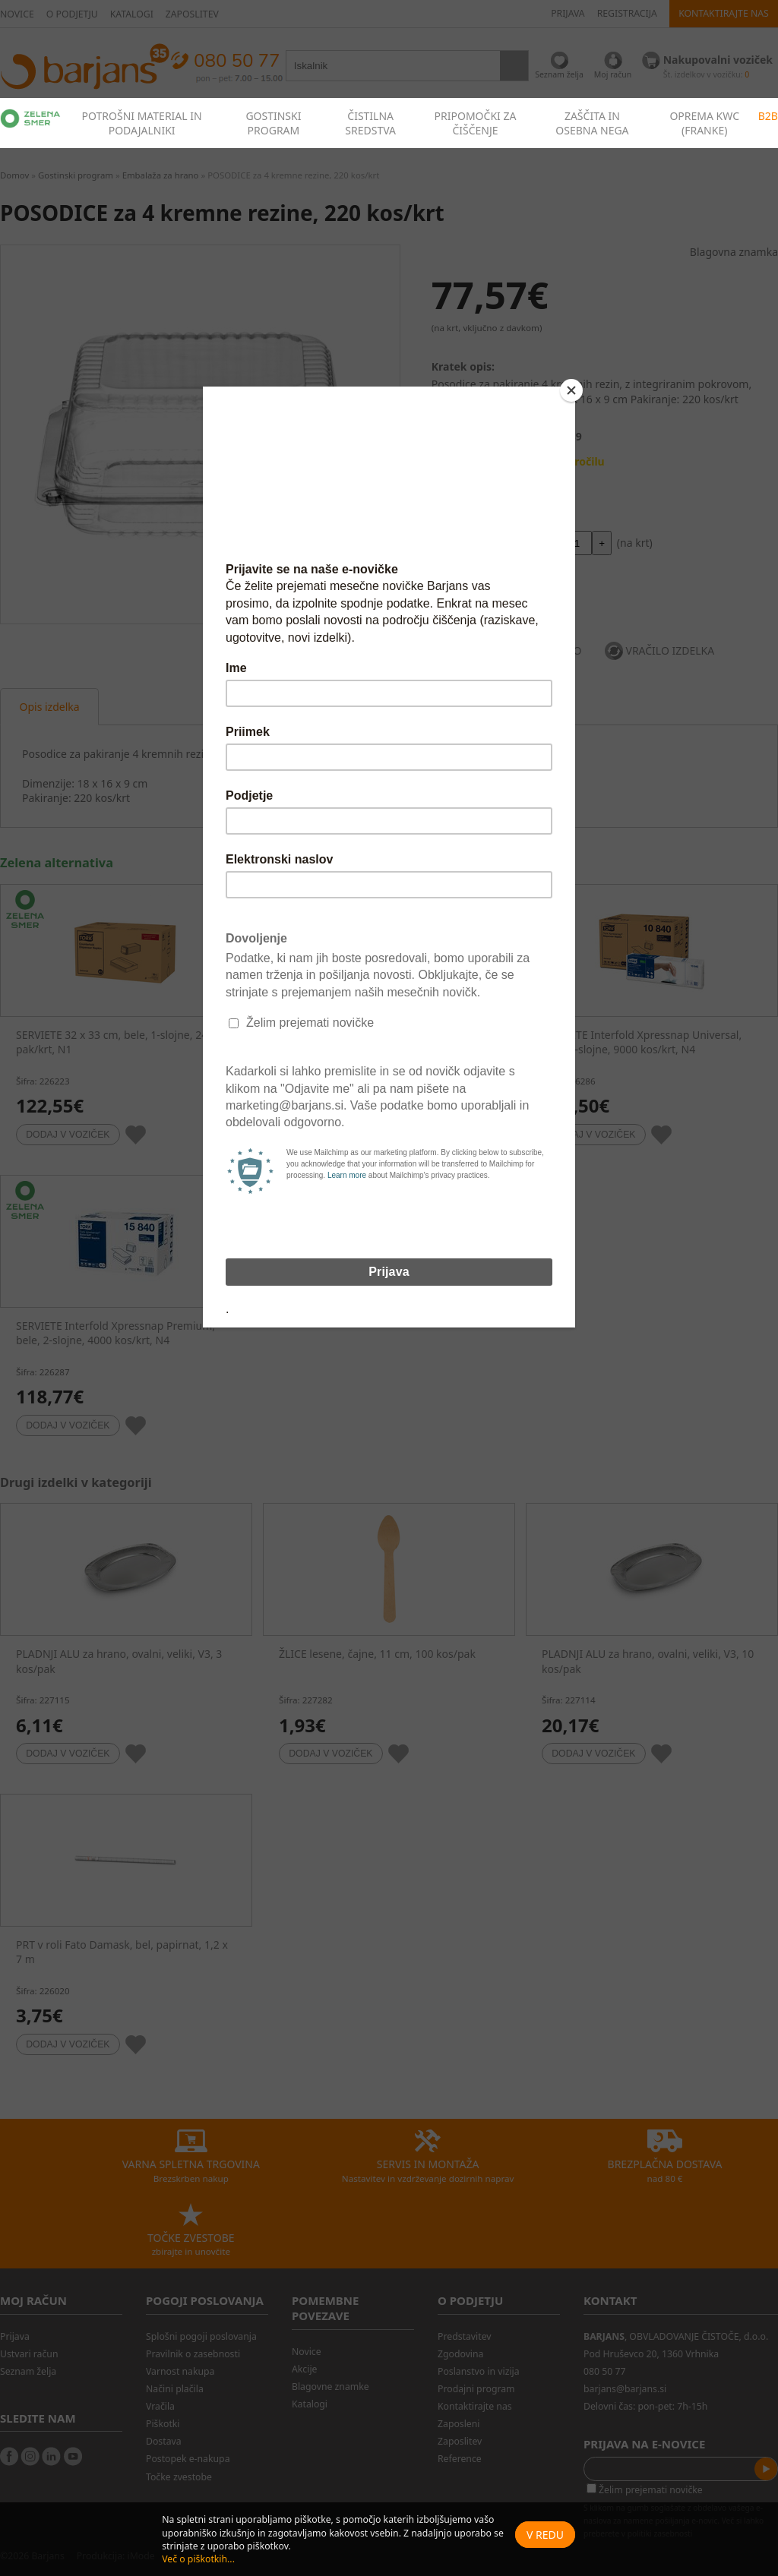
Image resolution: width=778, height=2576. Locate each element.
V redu (545, 2534)
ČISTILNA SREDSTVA (370, 123)
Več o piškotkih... (198, 2558)
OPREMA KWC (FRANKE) (704, 123)
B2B (768, 116)
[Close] (571, 390)
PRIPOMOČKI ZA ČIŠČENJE (476, 123)
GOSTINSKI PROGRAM (273, 123)
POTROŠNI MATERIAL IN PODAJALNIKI (142, 123)
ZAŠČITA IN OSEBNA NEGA (591, 123)
